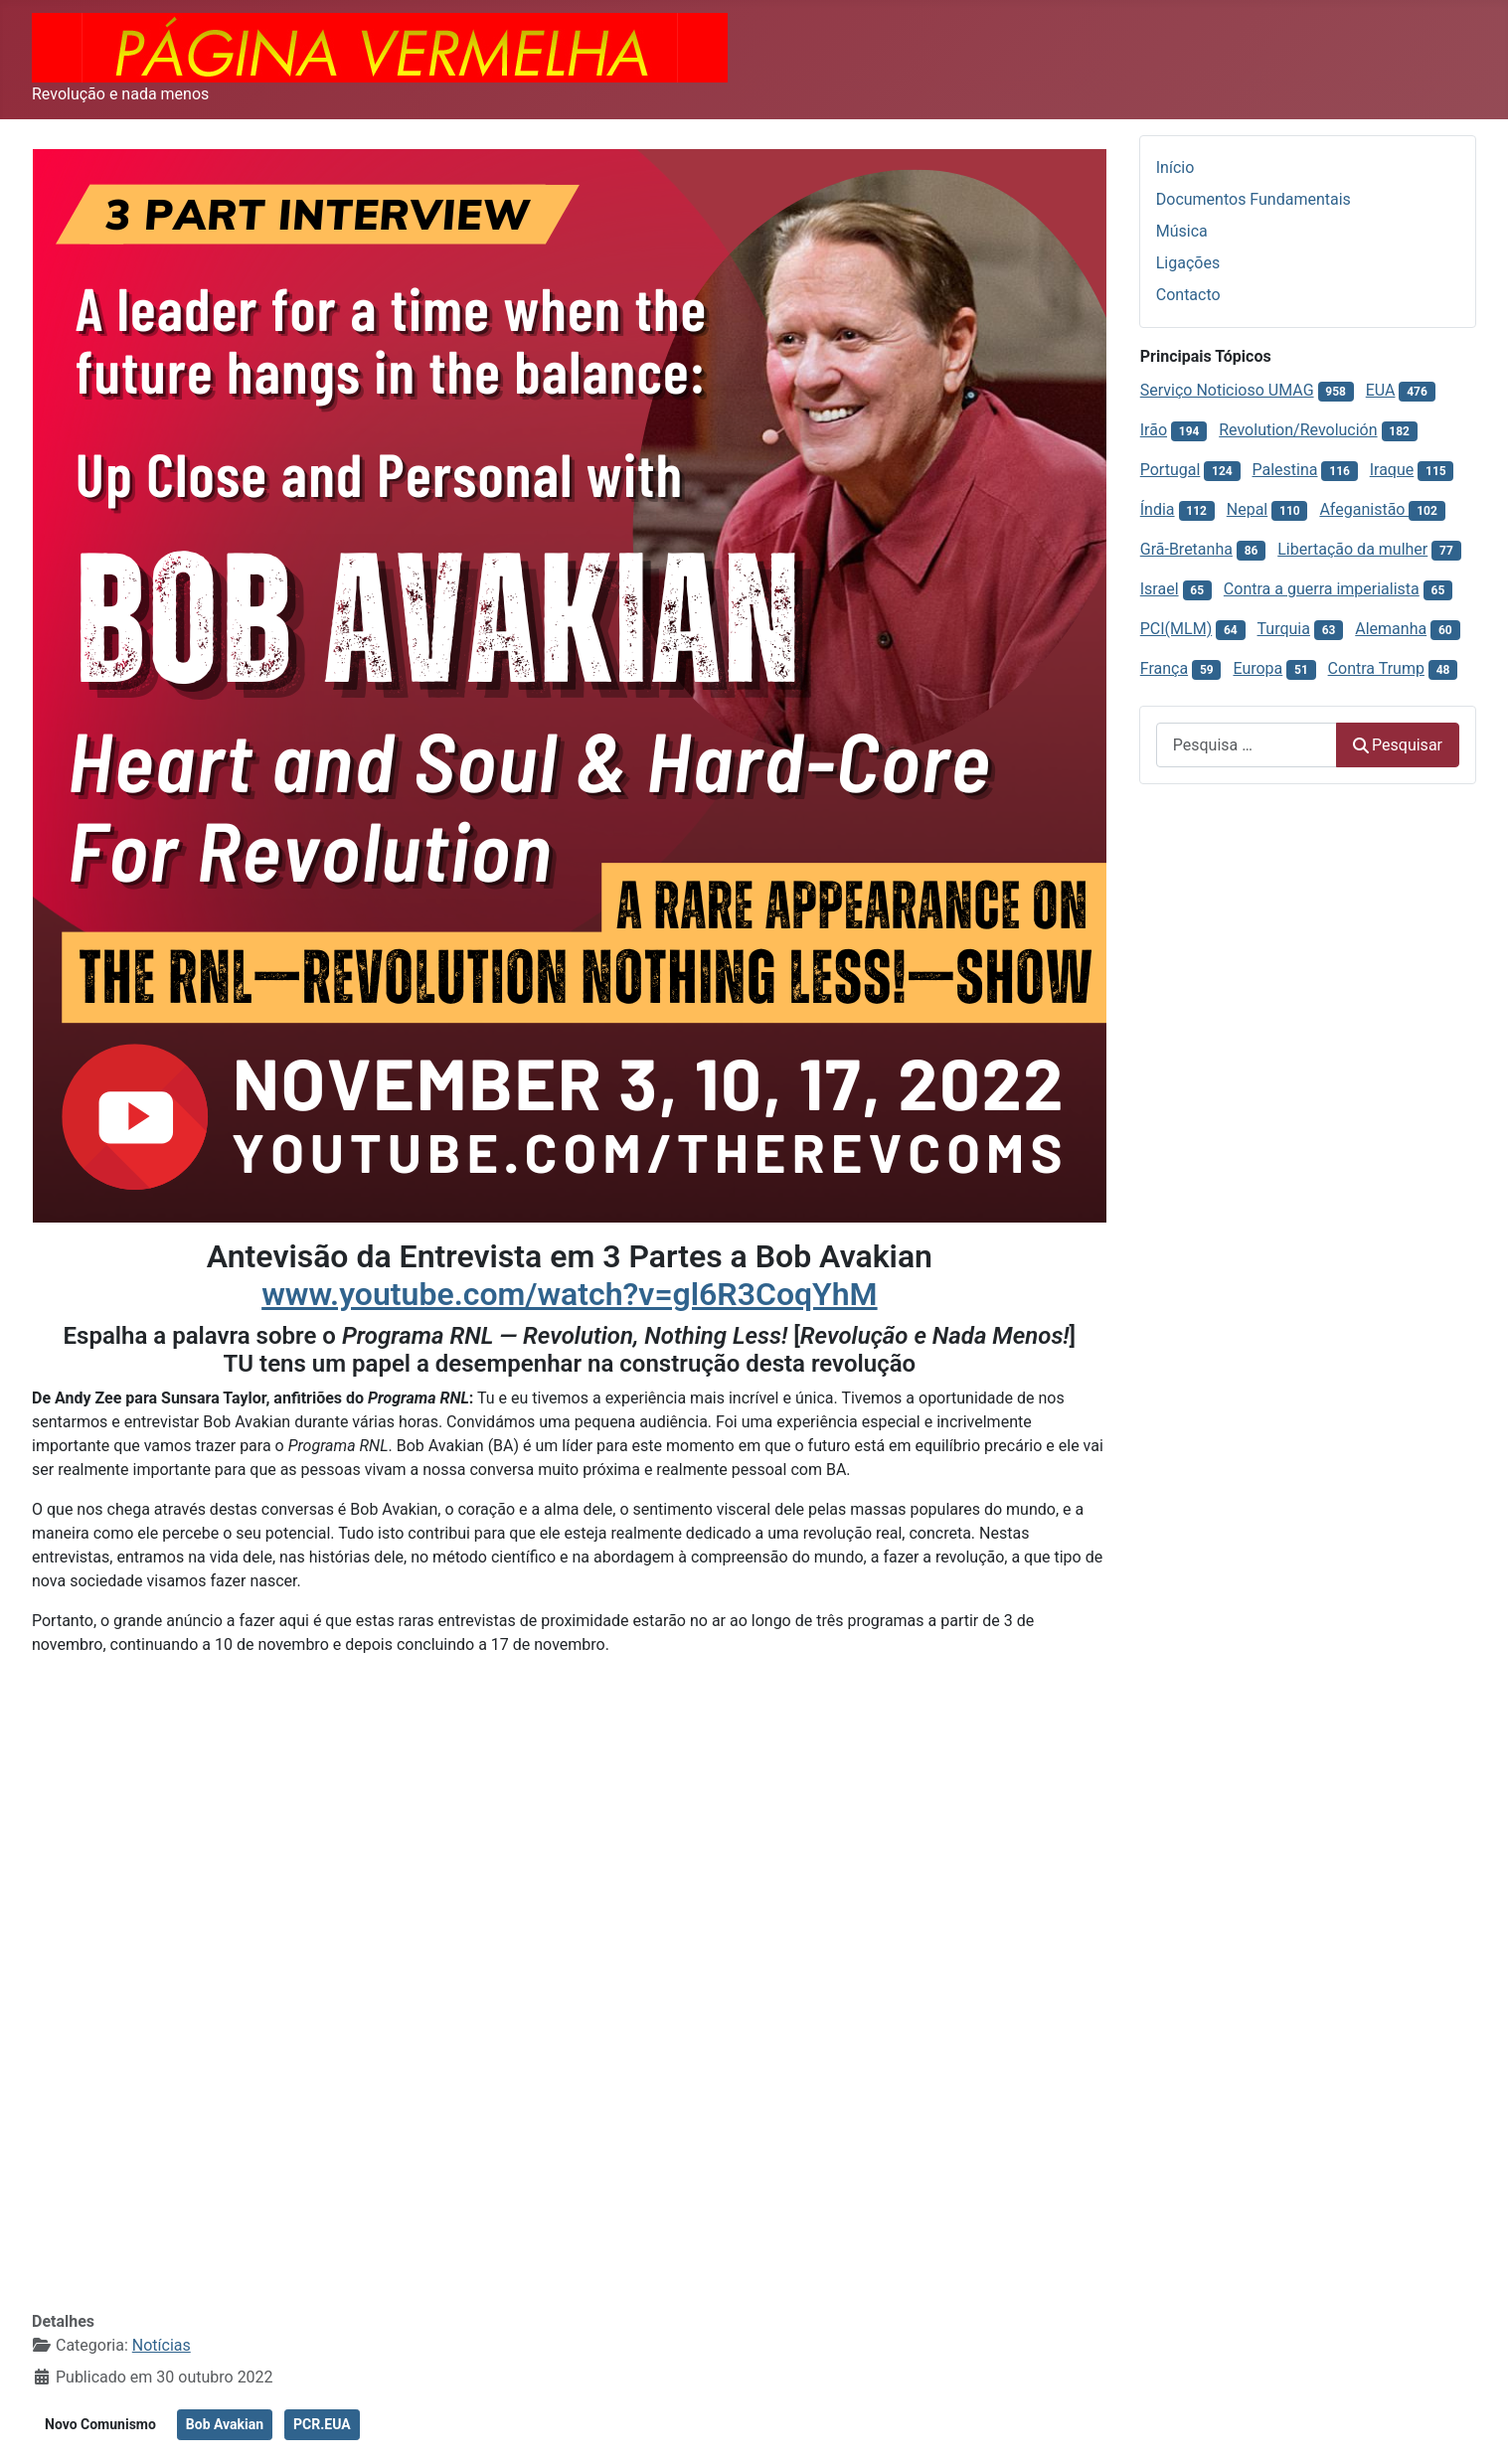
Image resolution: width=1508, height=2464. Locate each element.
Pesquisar (1397, 745)
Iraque (1392, 469)
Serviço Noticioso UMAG (1227, 390)
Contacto (1188, 294)
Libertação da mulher (1352, 549)
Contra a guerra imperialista (1322, 588)
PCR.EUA (322, 2424)
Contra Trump (1376, 668)
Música (1182, 231)
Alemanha (1390, 628)
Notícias (161, 2345)
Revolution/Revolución (1298, 429)
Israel (1159, 588)
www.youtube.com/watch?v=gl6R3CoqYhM (569, 1294)
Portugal (1170, 469)
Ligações (1188, 262)
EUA (1381, 390)
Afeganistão (1364, 509)
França (1164, 668)
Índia (1157, 509)
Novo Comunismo (100, 2424)
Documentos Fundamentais (1253, 199)
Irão (1153, 429)
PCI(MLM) (1176, 628)
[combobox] (1246, 745)
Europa (1257, 668)
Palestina (1285, 469)
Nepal (1247, 509)
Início (1175, 167)
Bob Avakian (224, 2424)
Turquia (1283, 628)
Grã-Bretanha (1186, 549)
